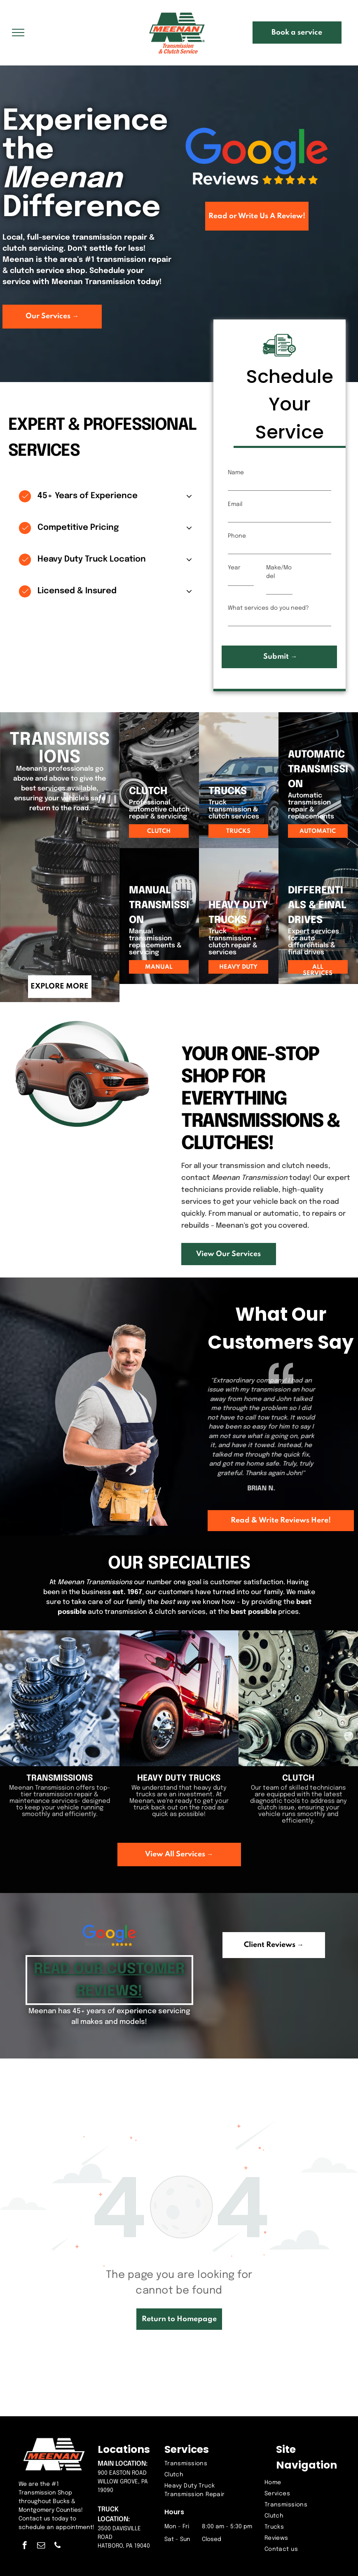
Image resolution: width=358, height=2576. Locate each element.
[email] (41, 2546)
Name (236, 473)
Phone (237, 536)
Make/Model (279, 572)
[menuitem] (210, 2463)
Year (234, 568)
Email (235, 504)
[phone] (57, 2546)
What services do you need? (268, 608)
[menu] (18, 32)
